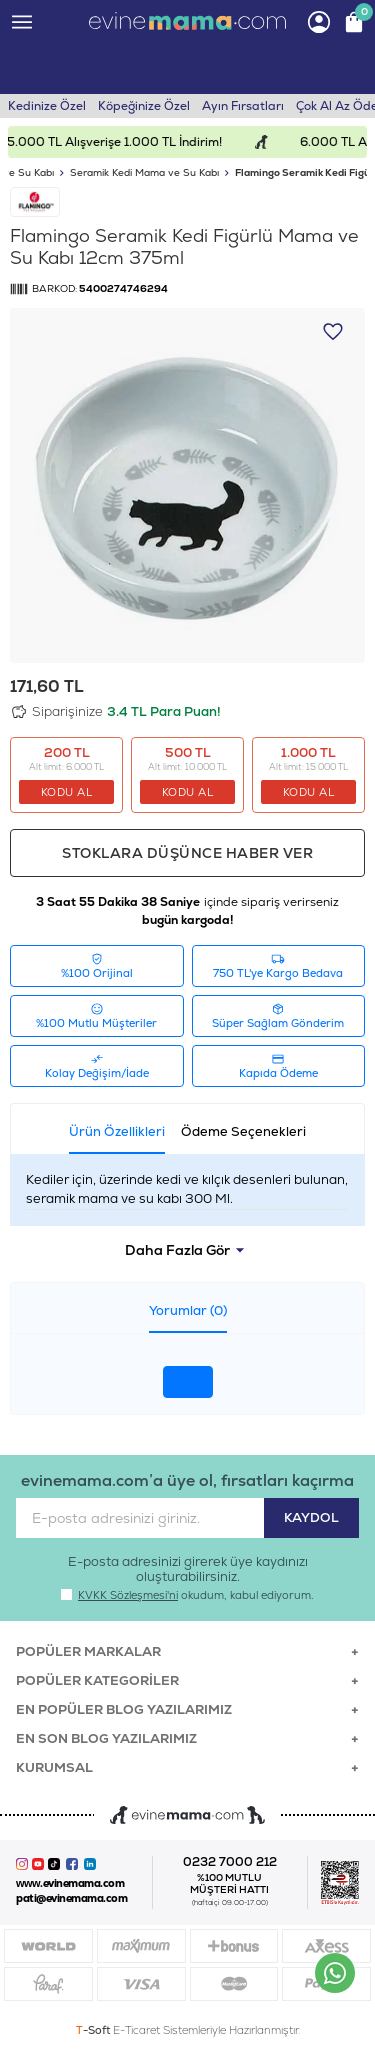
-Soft (94, 2030)
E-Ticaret (136, 2030)
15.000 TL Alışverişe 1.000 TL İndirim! (130, 142)
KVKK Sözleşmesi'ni (128, 1595)
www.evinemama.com (70, 1883)
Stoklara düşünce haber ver (187, 853)
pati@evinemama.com (71, 1898)
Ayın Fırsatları (243, 106)
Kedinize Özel (47, 106)
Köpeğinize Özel (144, 106)
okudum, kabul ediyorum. (187, 1595)
